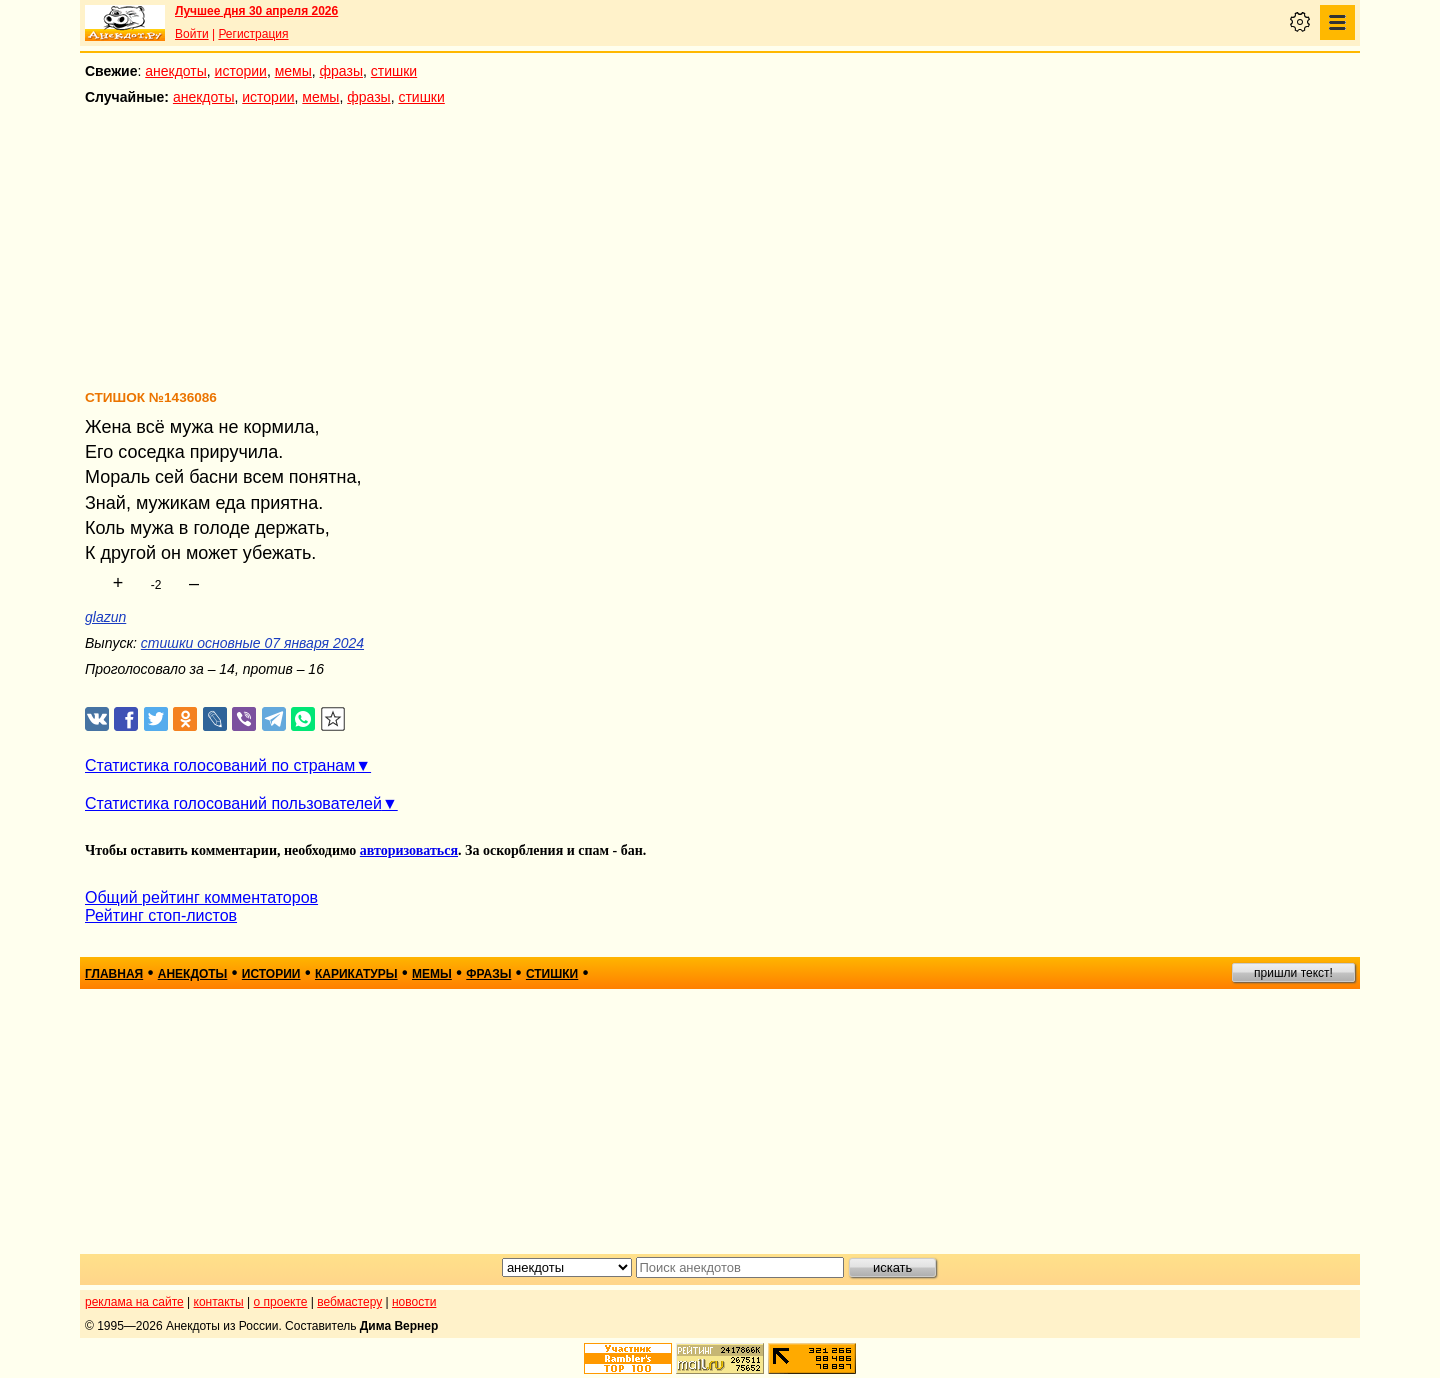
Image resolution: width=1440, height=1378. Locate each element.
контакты (219, 1302)
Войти (192, 34)
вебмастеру (349, 1302)
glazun (105, 617)
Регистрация (253, 34)
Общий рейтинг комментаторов (201, 897)
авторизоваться (409, 850)
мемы (293, 71)
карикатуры (356, 974)
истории (241, 71)
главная (114, 974)
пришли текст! (1293, 973)
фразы (341, 71)
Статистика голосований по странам (220, 765)
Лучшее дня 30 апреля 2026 (256, 11)
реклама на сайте (134, 1302)
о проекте (281, 1302)
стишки (394, 71)
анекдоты (176, 71)
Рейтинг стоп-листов (161, 915)
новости (414, 1302)
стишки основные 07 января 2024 (252, 643)
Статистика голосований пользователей (233, 803)
